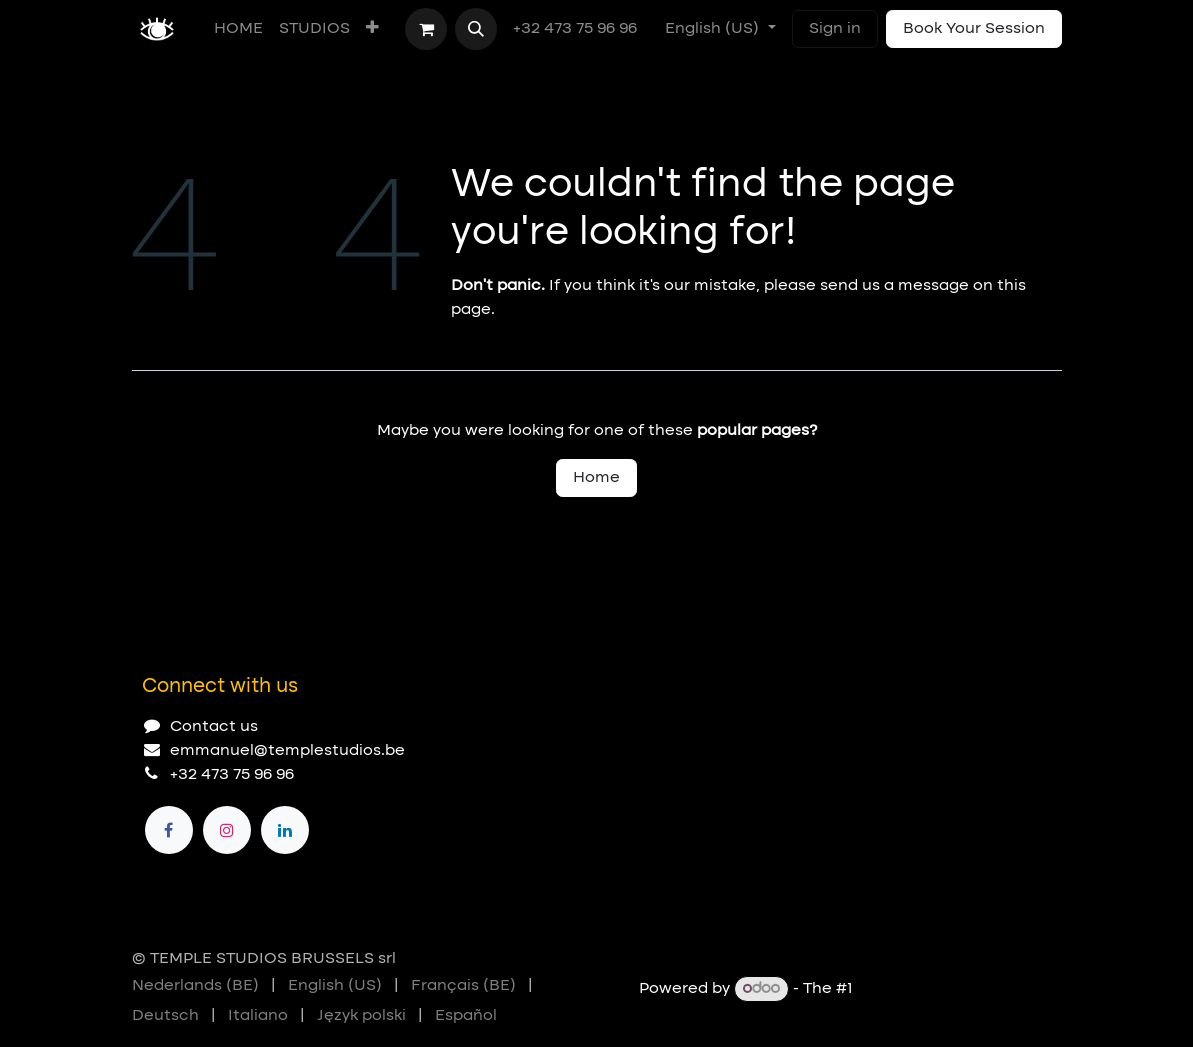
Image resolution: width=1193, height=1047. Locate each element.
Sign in (835, 29)
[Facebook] (169, 830)
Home (596, 478)
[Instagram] (227, 830)
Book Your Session (974, 29)
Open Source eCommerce (959, 989)
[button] (476, 29)
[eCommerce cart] (426, 29)
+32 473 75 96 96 (577, 29)
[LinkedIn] (285, 830)
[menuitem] (238, 29)
